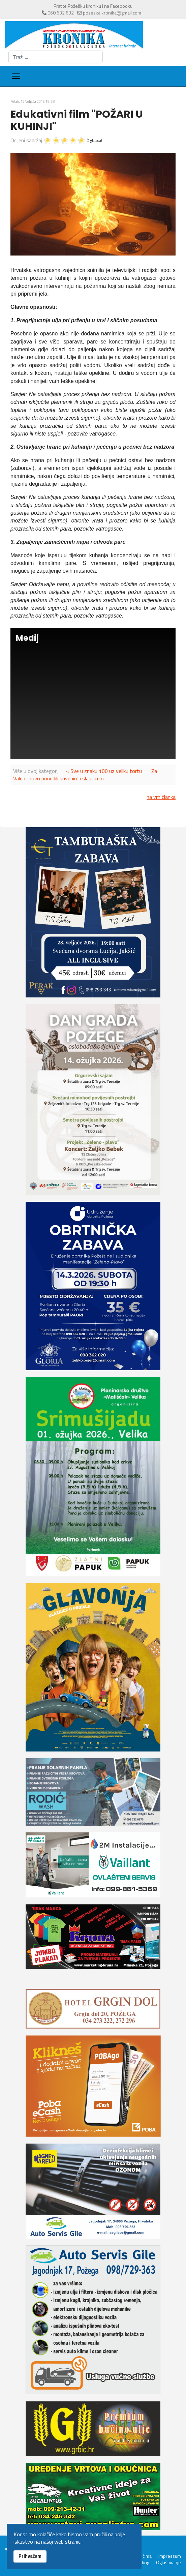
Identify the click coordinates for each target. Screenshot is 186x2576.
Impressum (169, 2556)
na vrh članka (161, 797)
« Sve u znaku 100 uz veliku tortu (104, 771)
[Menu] (16, 76)
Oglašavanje (168, 2562)
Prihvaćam (30, 2556)
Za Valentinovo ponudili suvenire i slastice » (85, 774)
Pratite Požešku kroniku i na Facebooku (93, 5)
